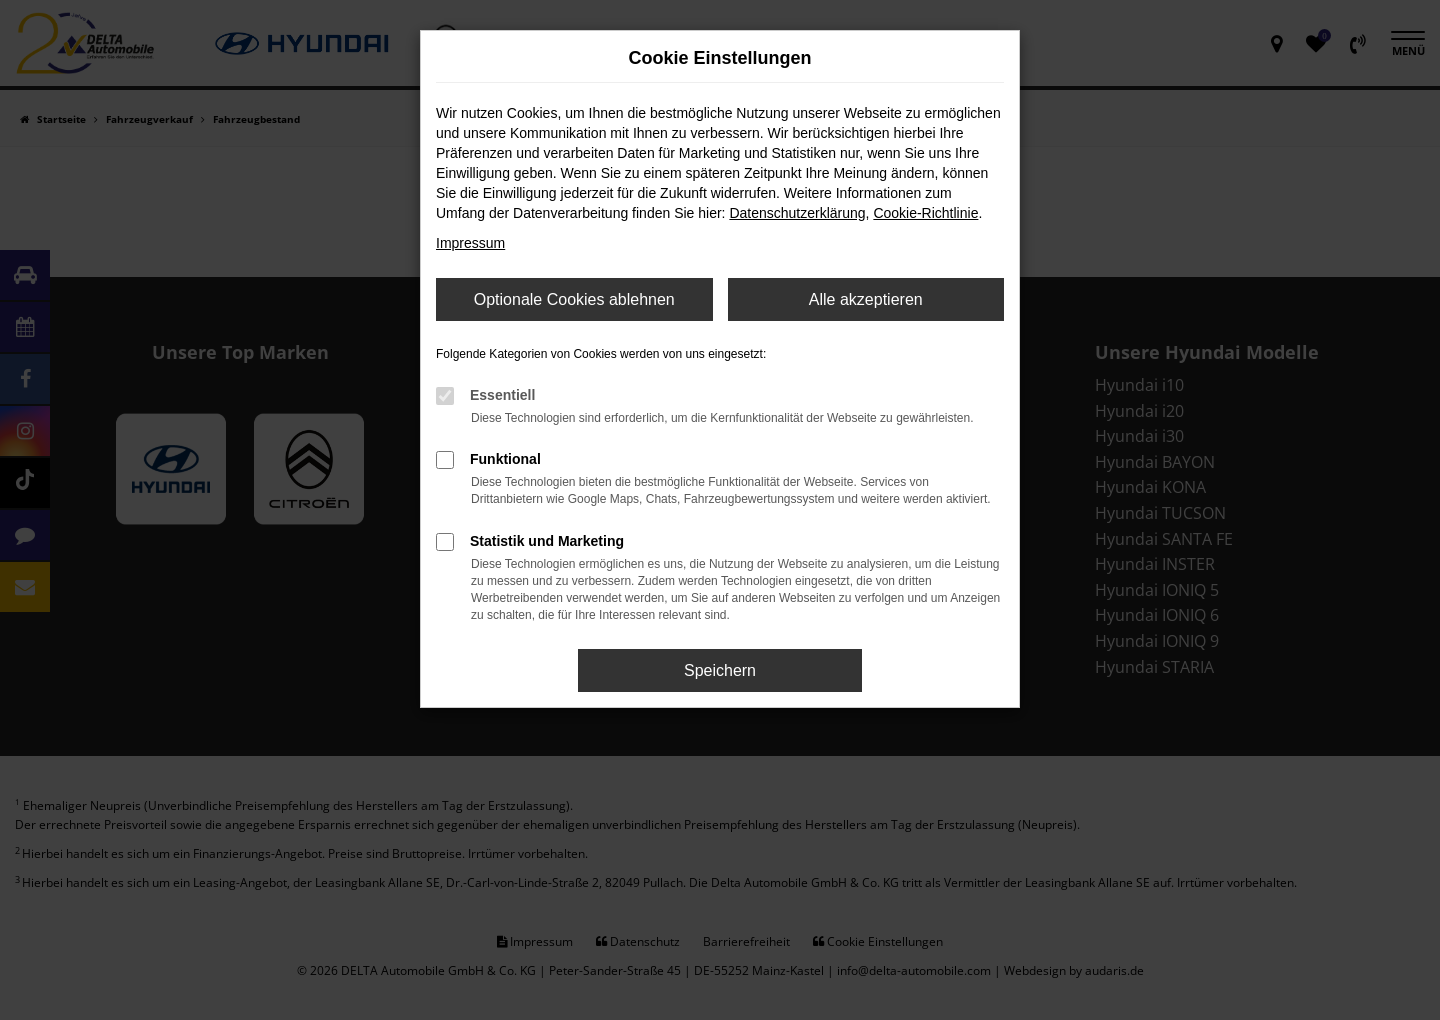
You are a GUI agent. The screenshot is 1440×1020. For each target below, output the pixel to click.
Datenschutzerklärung (797, 213)
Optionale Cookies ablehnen (574, 299)
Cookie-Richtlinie (925, 213)
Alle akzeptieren (866, 299)
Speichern (720, 670)
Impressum (470, 243)
